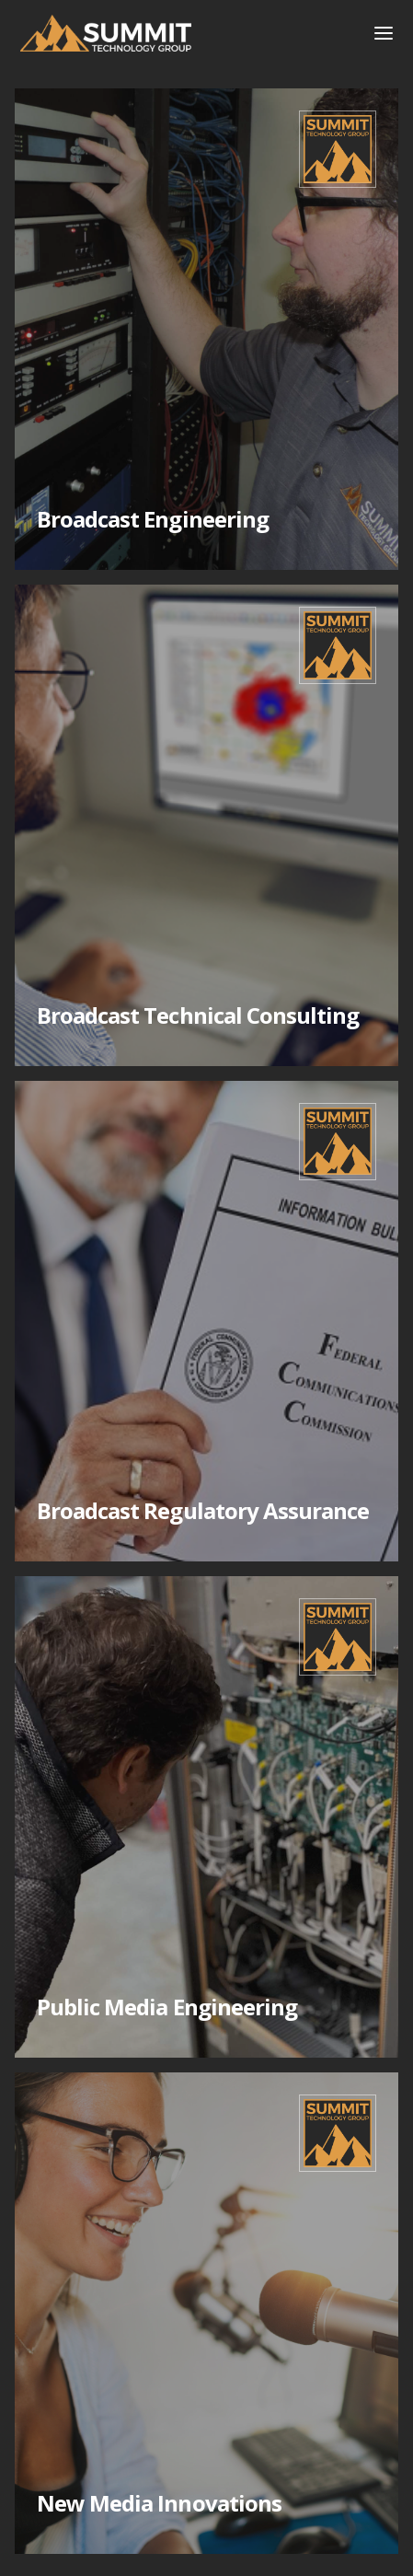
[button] (383, 33)
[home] (177, 33)
